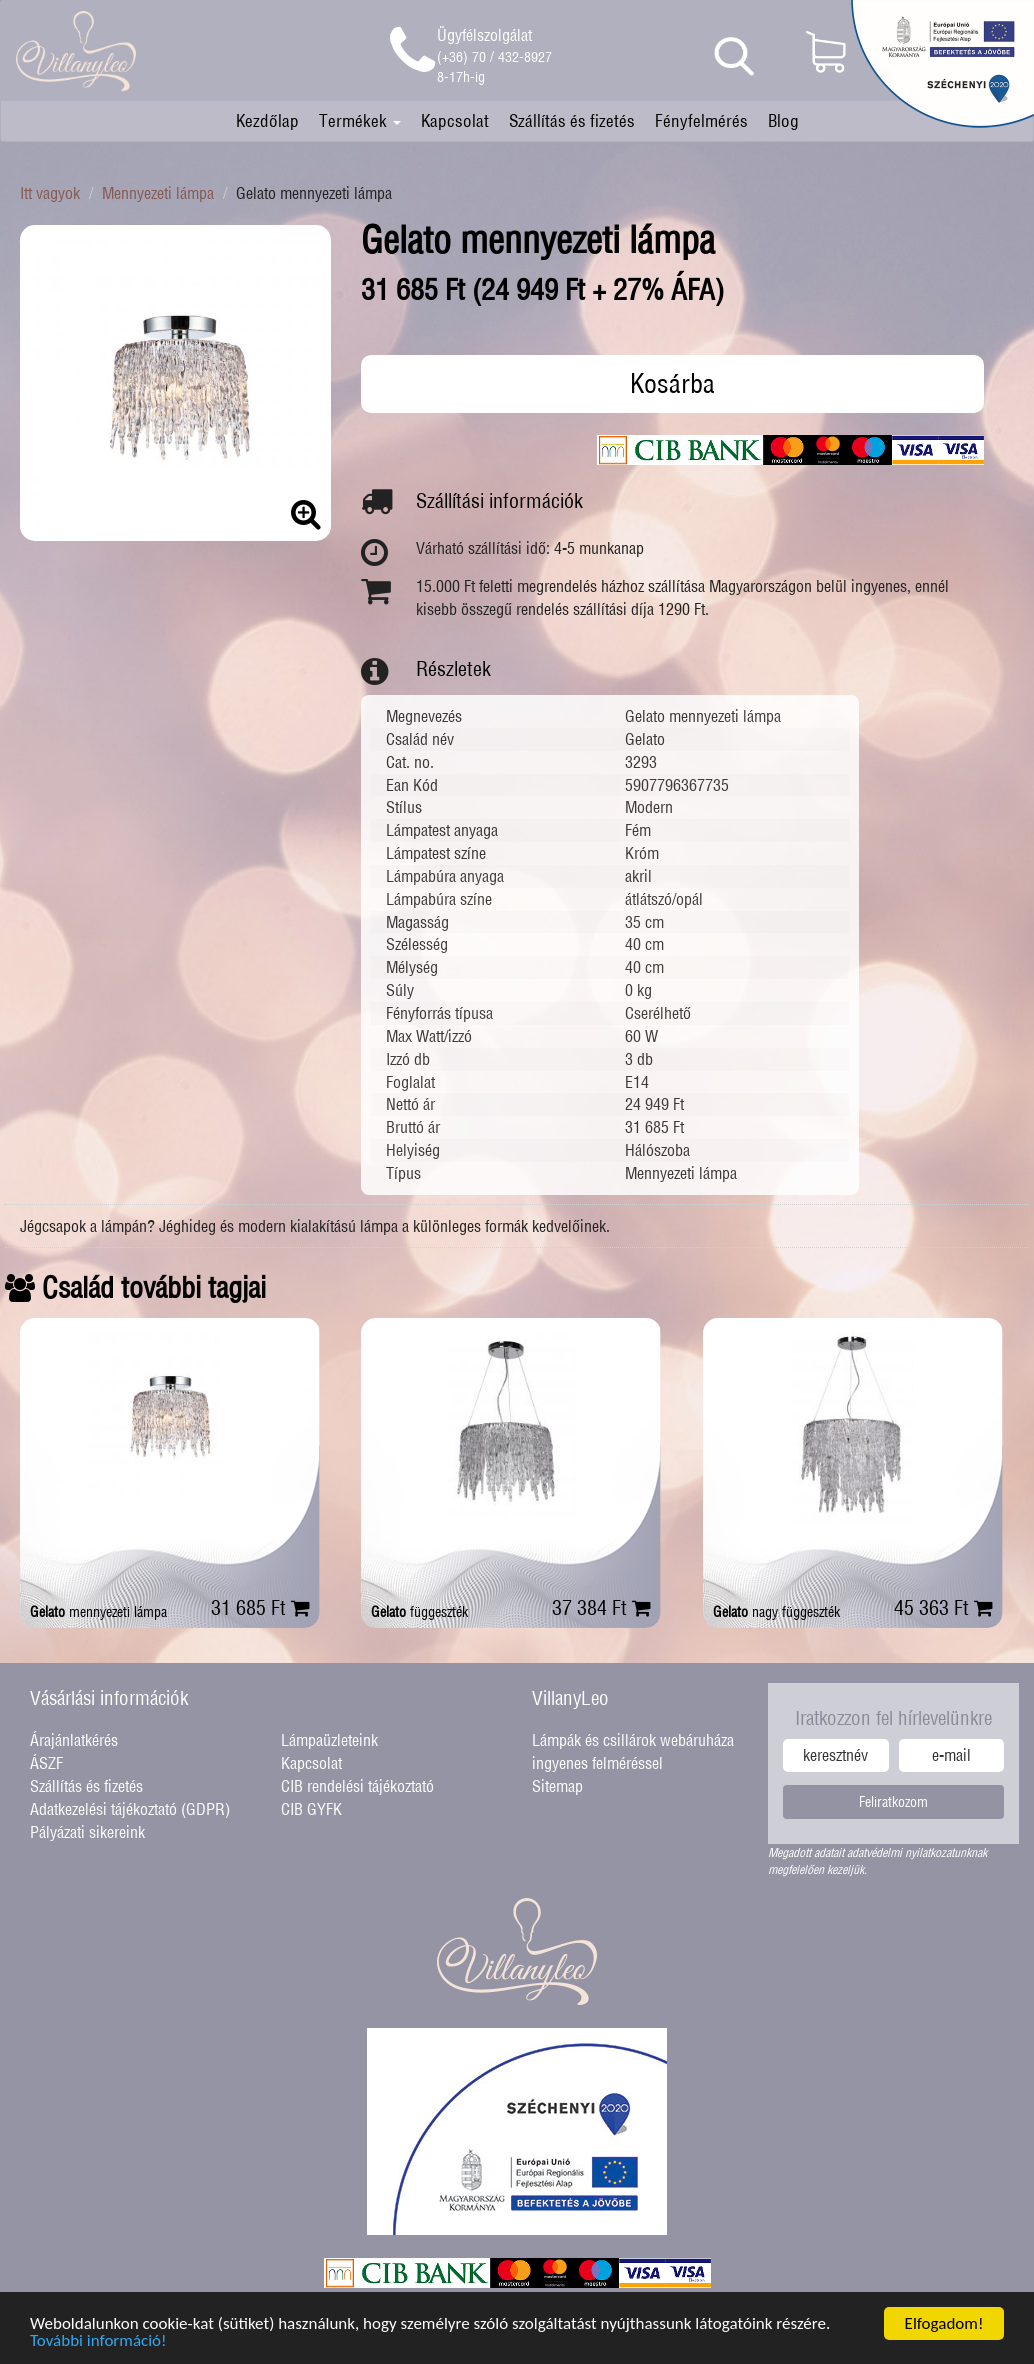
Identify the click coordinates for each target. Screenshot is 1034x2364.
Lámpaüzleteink (329, 1740)
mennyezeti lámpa (98, 1612)
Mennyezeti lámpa (158, 193)
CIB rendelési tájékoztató (357, 1786)
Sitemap (557, 1786)
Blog (783, 120)
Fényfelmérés (701, 120)
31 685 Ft (260, 1607)
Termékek (360, 120)
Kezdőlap (267, 120)
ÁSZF (46, 1763)
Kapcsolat (455, 120)
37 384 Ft (601, 1607)
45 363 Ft (943, 1607)
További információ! (98, 2350)
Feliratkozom (893, 1802)
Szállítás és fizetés (572, 120)
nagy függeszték (776, 1612)
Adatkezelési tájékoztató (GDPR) (130, 1809)
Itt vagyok (50, 193)
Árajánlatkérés (74, 1740)
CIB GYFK (311, 1809)
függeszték (419, 1612)
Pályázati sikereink (87, 1832)
